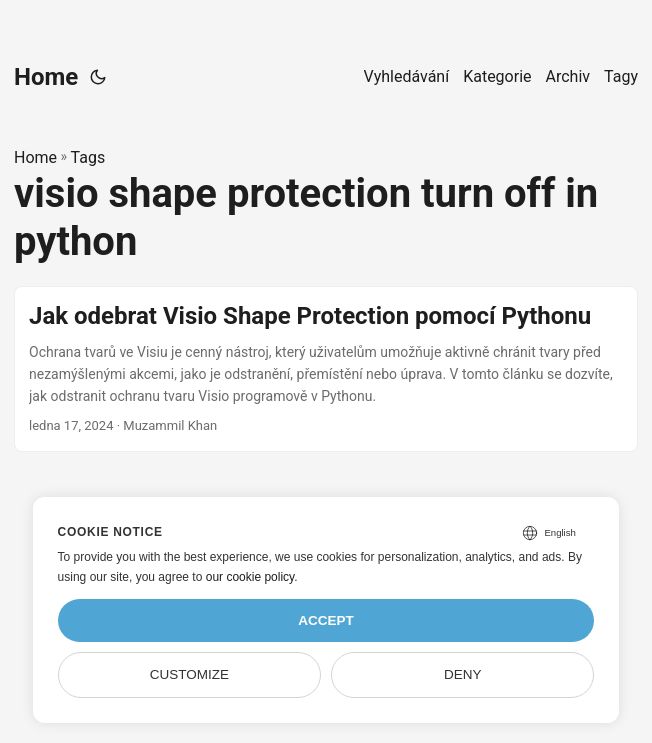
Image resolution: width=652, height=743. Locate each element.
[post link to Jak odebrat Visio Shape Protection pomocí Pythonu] (326, 368)
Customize (189, 674)
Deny (463, 674)
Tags (88, 157)
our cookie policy (250, 577)
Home (46, 77)
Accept (326, 620)
